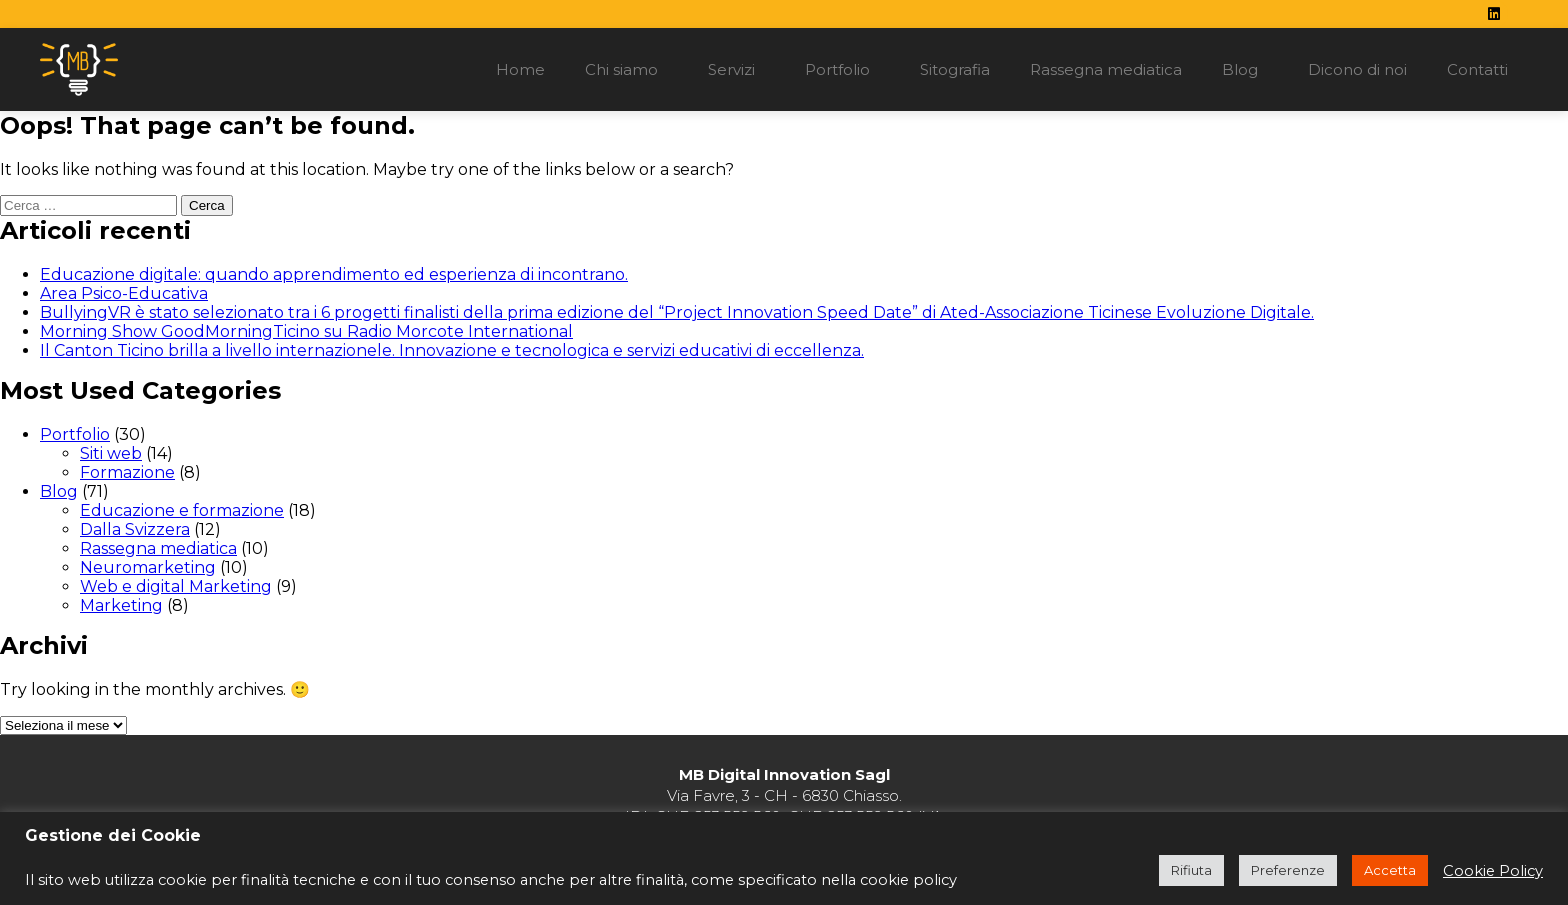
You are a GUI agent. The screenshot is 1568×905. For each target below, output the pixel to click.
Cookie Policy (1493, 871)
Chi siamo (626, 70)
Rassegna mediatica (1106, 69)
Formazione (127, 472)
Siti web (111, 453)
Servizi (736, 70)
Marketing (121, 605)
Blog (1245, 70)
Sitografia (955, 69)
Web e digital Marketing (176, 586)
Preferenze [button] (1288, 870)
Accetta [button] (1390, 870)
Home (520, 69)
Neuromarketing (148, 567)
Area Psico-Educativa (124, 293)
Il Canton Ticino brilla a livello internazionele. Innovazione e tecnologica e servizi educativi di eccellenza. (452, 350)
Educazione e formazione (182, 510)
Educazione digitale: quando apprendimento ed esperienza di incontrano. (334, 274)
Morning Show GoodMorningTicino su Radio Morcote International (306, 331)
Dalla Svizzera (135, 529)
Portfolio (842, 70)
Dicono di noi (1357, 69)
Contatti (1477, 69)
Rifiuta (1191, 870)
